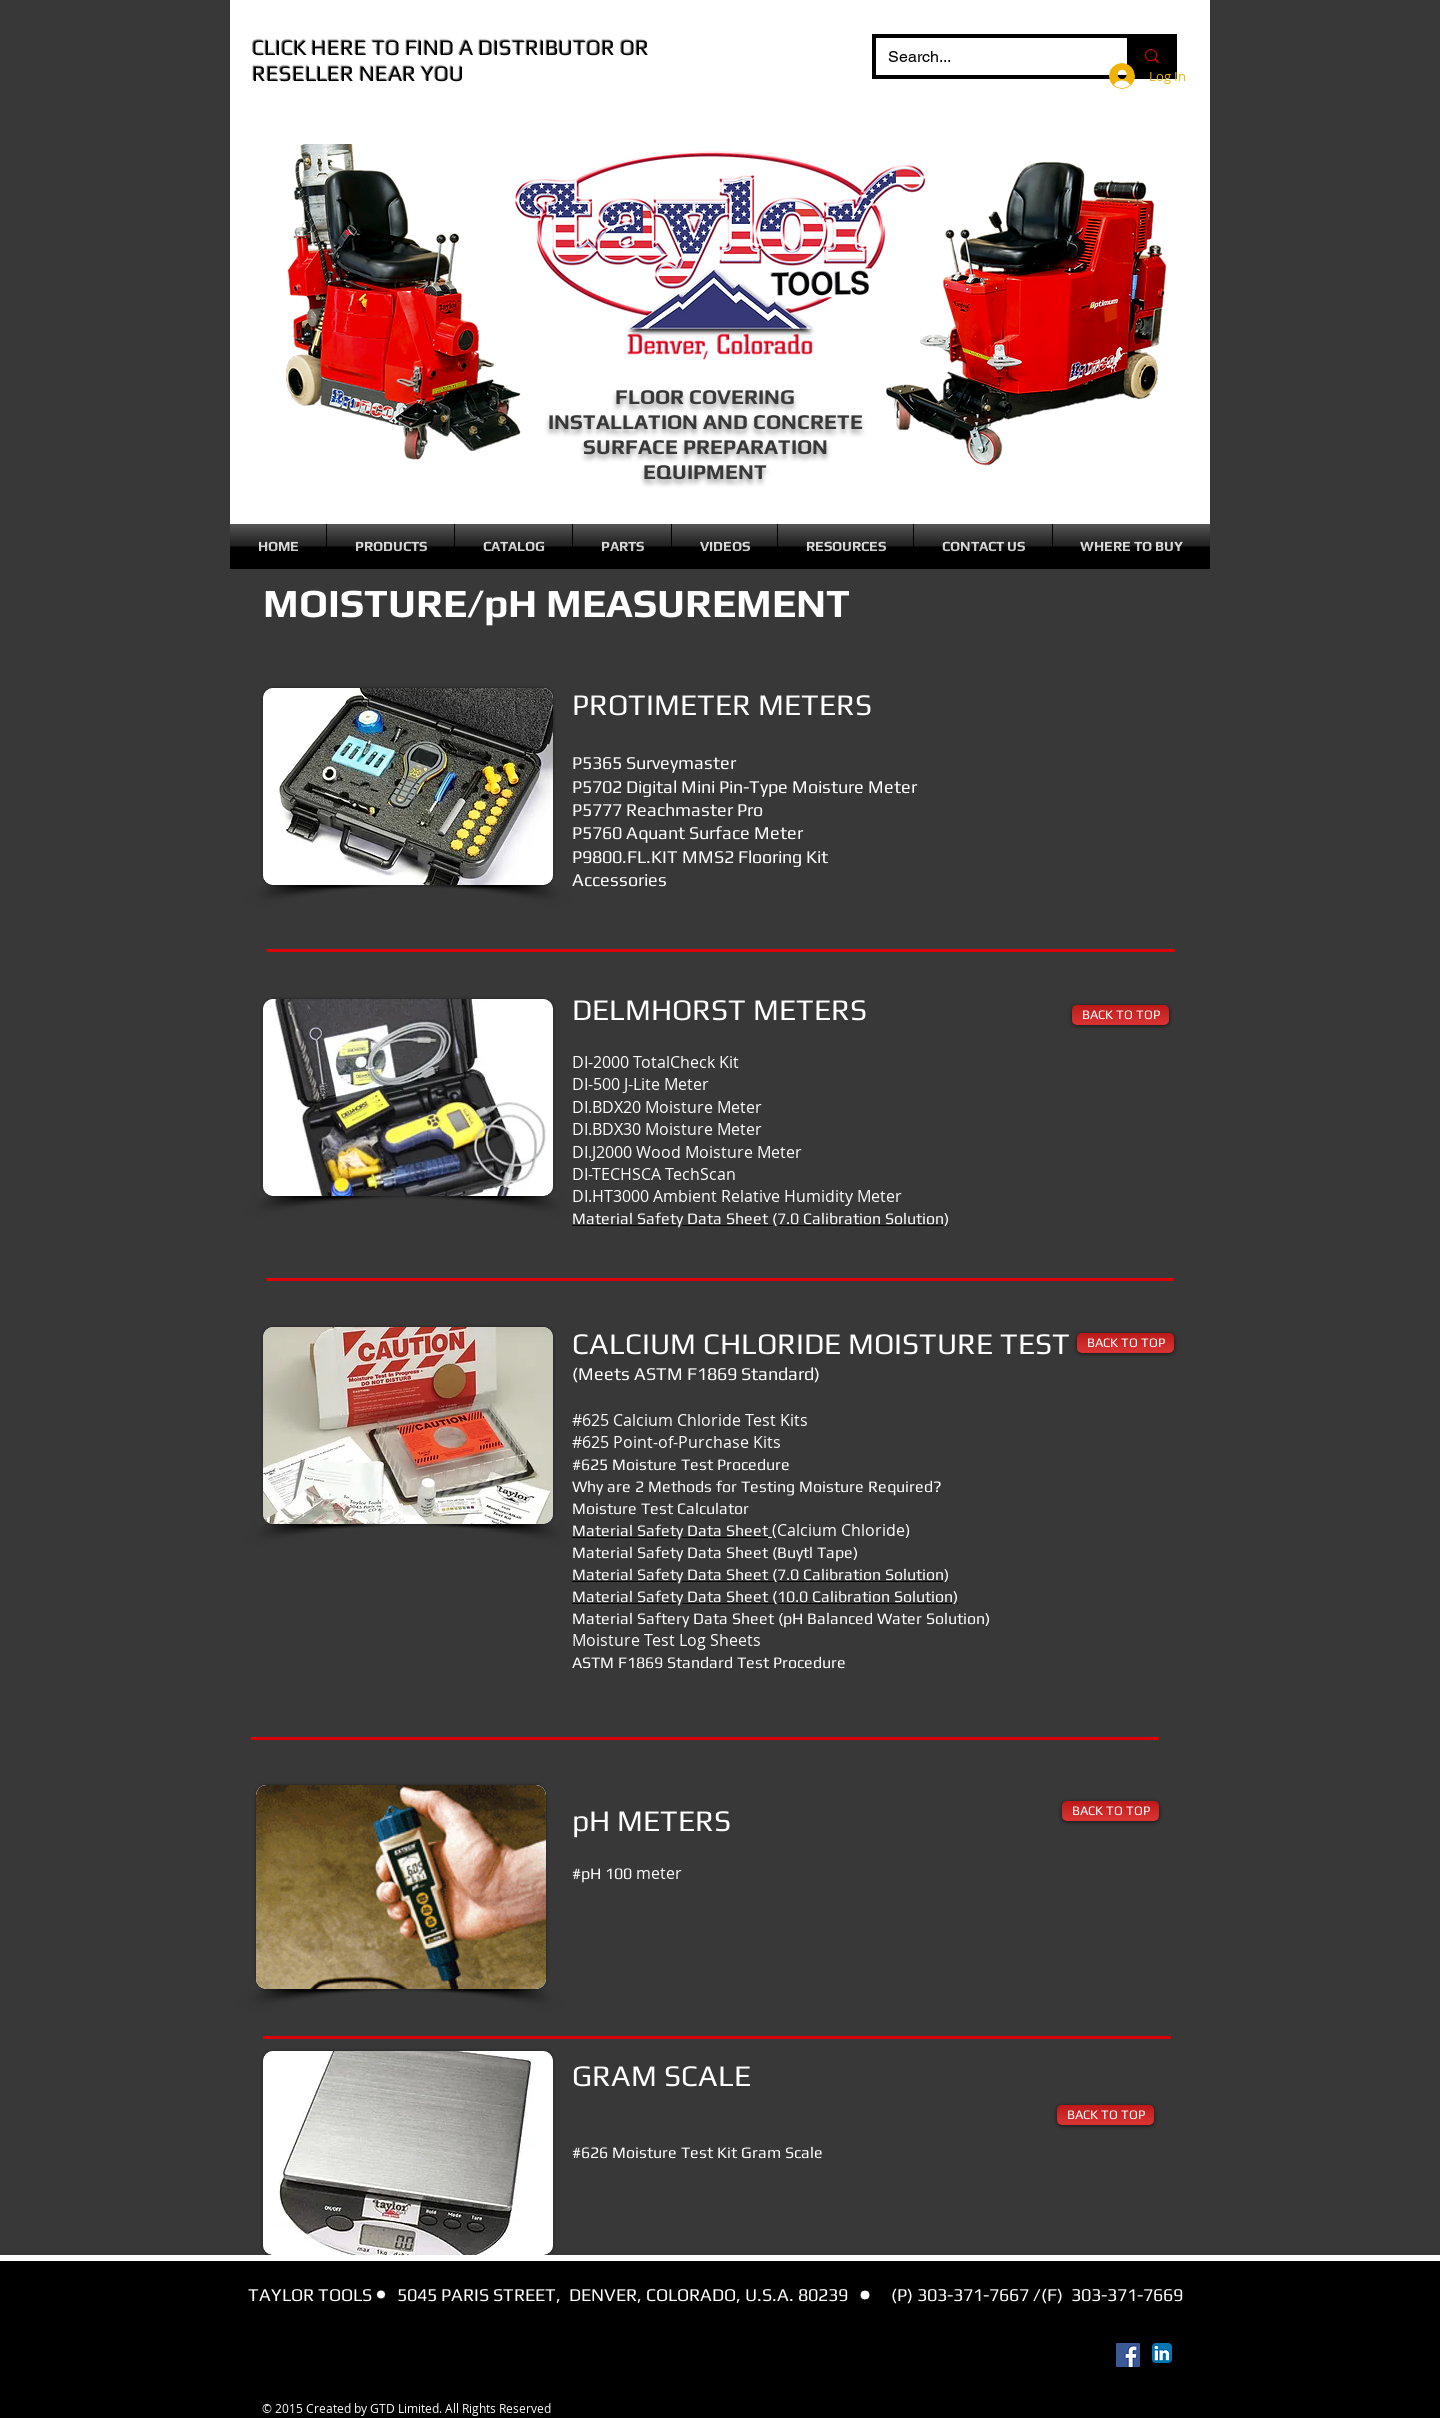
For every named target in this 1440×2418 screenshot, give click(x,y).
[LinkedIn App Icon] (1162, 2353)
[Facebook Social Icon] (1128, 2355)
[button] (390, 546)
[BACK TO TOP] (1120, 1015)
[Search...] (986, 57)
